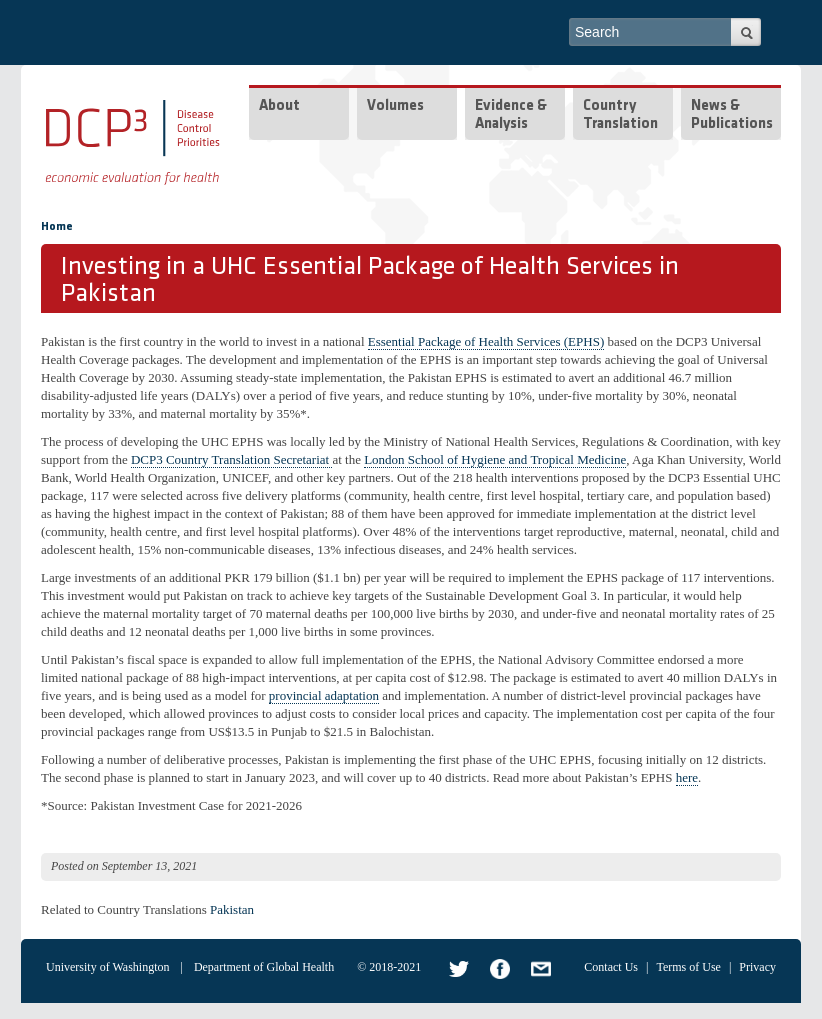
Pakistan (232, 909)
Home (57, 227)
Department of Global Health (264, 967)
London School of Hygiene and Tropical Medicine (495, 459)
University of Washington (107, 967)
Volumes (395, 106)
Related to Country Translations (124, 909)
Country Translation (620, 115)
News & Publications (732, 115)
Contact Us (611, 967)
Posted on (75, 866)
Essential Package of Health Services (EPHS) (486, 341)
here (687, 777)
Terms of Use (688, 967)
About (279, 106)
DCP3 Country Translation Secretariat (232, 459)
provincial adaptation (324, 695)
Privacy (757, 967)
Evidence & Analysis (511, 115)
